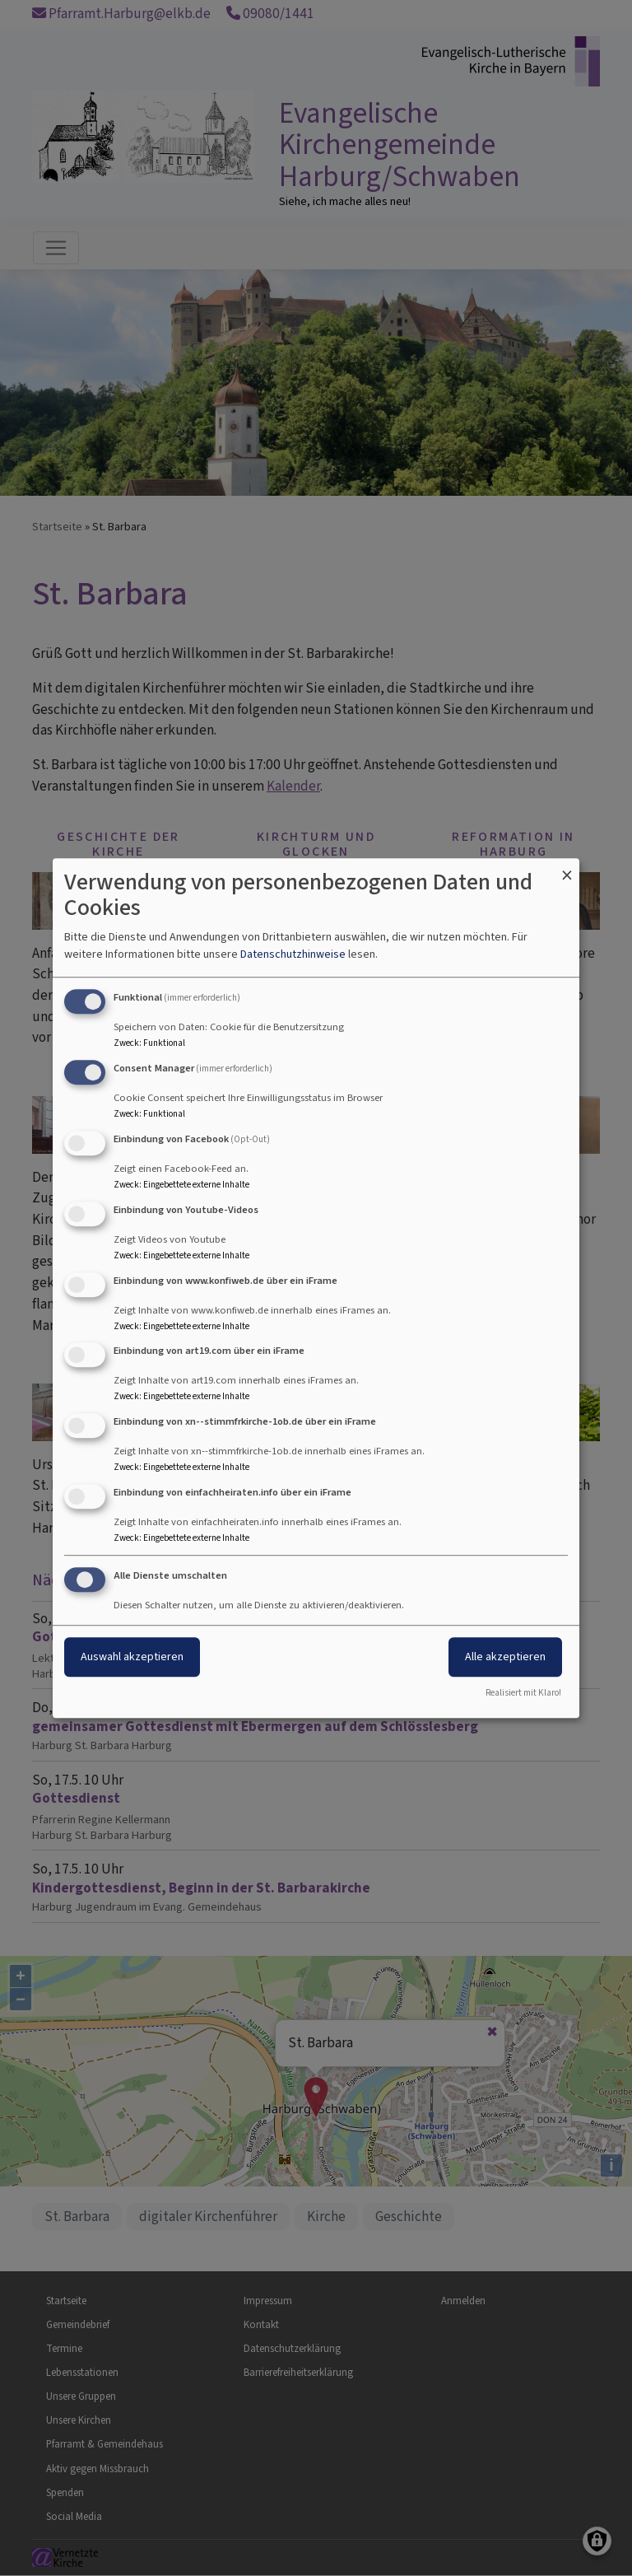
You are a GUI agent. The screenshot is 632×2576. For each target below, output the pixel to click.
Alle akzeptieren (505, 1656)
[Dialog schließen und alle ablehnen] (567, 868)
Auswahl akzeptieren (132, 1656)
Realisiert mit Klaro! (523, 1693)
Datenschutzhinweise (293, 955)
